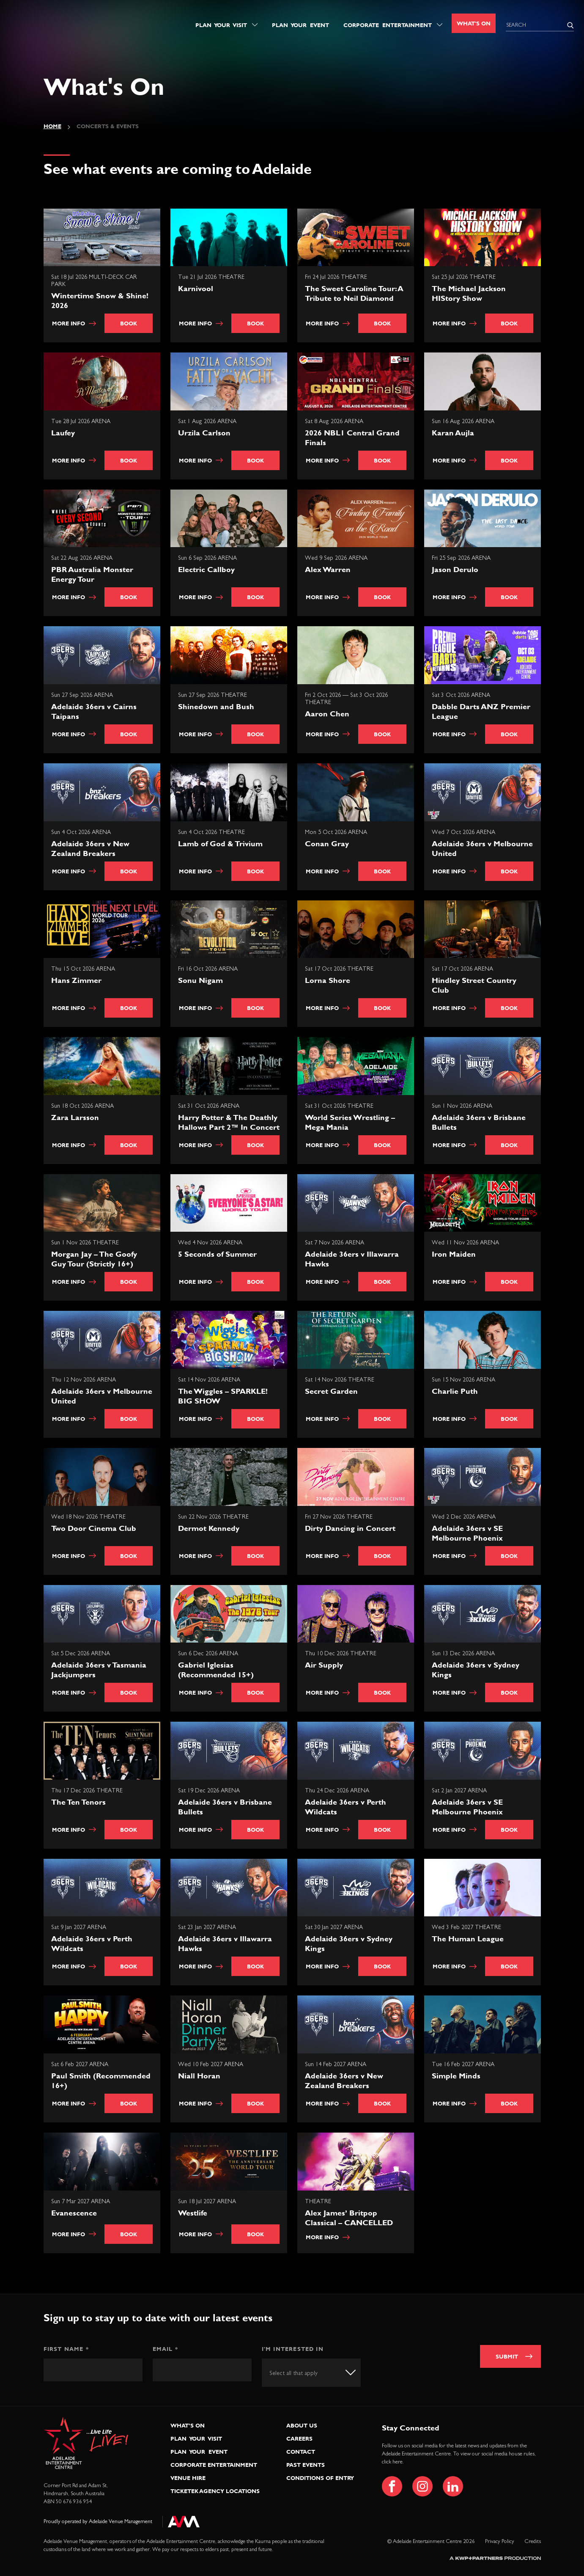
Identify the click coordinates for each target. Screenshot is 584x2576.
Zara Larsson (75, 1117)
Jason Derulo (455, 569)
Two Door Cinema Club (93, 1528)
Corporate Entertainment (387, 25)
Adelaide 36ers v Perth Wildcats (345, 1806)
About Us (301, 2425)
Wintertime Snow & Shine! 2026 (99, 300)
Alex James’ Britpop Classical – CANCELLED (349, 2217)
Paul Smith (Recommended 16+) (101, 2080)
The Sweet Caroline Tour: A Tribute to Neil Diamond (354, 293)
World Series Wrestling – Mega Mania (350, 1122)
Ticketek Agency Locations (215, 2491)
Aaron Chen (327, 713)
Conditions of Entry (320, 2478)
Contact (300, 2451)
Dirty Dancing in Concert (350, 1528)
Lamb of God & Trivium (220, 843)
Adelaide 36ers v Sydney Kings (475, 1669)
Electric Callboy (206, 569)
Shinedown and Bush (216, 706)
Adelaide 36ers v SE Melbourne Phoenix (467, 1533)
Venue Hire (188, 2478)
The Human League (468, 1938)
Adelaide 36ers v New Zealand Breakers (90, 848)
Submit (507, 2356)
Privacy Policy (499, 2541)
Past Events (305, 2465)
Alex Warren (328, 569)
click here (392, 2462)
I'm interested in (293, 2349)
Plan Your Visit (221, 25)
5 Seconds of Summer (217, 1254)
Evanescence (74, 2212)
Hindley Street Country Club (474, 985)
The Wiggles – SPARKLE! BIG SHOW (223, 1395)
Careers (299, 2438)
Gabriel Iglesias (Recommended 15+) (216, 1669)
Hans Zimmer (76, 980)
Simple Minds (456, 2075)
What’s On (187, 2425)
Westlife (192, 2212)
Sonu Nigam (200, 980)
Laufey (63, 432)
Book (128, 323)
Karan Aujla (453, 432)
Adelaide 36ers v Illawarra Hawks (352, 1258)
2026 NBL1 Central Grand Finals (352, 437)
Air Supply (324, 1665)
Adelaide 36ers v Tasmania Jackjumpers (98, 1669)
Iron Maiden (454, 1254)
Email (165, 2349)
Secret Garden (331, 1391)
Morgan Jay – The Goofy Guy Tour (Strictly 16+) (94, 1258)
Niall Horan (199, 2075)
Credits (532, 2541)
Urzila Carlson (204, 432)
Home (52, 126)
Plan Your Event (300, 25)
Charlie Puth (455, 1391)
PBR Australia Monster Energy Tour (92, 574)
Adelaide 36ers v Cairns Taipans (94, 711)
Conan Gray (327, 843)
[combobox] (311, 2373)
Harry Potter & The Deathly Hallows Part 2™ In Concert (229, 1122)
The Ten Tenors (78, 1802)
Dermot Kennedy (208, 1528)
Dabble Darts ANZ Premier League (481, 711)
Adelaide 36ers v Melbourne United (482, 848)
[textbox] (301, 2373)
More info (74, 323)
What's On (474, 23)
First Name (66, 2349)
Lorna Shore (327, 980)
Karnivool (195, 288)
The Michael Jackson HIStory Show (469, 293)
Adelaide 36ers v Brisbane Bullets (479, 1122)
